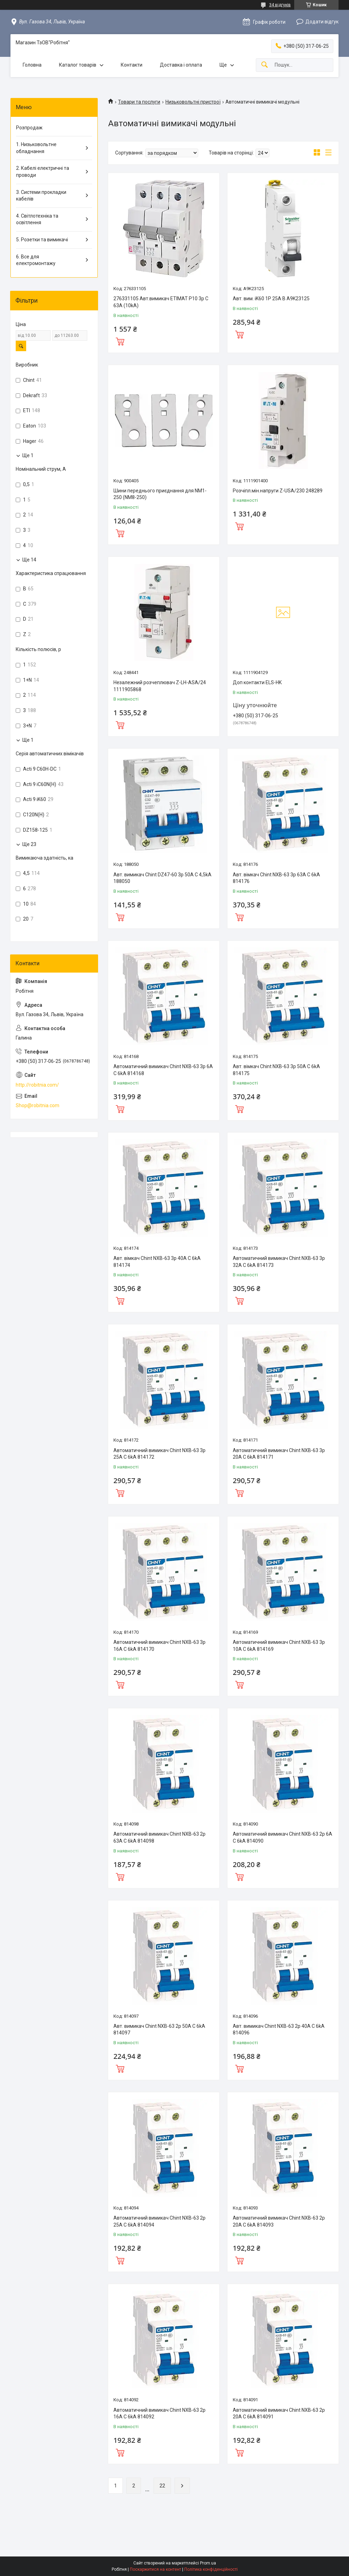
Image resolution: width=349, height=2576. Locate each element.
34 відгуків (280, 4)
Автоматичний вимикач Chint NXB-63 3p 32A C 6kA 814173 (279, 1261)
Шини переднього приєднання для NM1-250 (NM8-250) (160, 494)
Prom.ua (208, 2563)
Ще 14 (29, 559)
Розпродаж (29, 127)
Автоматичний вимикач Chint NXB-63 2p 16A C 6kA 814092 (159, 2413)
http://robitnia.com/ (37, 1085)
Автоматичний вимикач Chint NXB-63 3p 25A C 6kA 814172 (159, 1454)
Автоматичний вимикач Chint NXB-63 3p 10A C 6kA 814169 (279, 1645)
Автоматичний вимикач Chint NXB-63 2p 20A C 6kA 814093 (279, 2221)
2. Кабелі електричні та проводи (42, 171)
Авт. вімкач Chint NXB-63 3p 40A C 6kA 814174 (157, 1261)
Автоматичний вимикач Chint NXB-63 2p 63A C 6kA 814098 (159, 1837)
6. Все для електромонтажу (35, 260)
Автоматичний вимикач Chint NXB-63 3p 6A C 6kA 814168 (163, 1070)
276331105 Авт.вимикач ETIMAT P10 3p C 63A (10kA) (160, 302)
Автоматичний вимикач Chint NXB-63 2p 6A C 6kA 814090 (282, 1837)
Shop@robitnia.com (37, 1105)
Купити (120, 340)
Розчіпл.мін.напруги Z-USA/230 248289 (277, 490)
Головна (32, 65)
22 (162, 2485)
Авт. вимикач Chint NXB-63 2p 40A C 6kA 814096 (279, 2029)
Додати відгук (322, 21)
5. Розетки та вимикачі (42, 239)
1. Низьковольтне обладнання (36, 148)
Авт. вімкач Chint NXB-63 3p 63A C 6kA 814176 (276, 878)
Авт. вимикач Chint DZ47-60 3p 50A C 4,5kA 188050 (162, 878)
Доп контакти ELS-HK (257, 682)
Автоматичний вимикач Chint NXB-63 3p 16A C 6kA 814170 (159, 1645)
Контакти (131, 65)
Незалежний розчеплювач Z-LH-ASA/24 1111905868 (159, 686)
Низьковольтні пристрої (193, 102)
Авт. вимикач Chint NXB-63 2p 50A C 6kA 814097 (159, 2029)
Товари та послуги (139, 102)
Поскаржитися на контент (155, 2569)
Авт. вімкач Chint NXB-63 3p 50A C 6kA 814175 (276, 1070)
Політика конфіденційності (211, 2569)
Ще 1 (28, 455)
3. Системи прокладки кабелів (41, 195)
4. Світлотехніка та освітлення (37, 219)
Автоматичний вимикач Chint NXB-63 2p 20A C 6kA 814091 (279, 2413)
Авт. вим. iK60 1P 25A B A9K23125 (271, 298)
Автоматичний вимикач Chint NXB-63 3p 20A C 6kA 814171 (279, 1454)
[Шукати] (264, 65)
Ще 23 (29, 844)
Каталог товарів (77, 65)
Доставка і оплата (181, 65)
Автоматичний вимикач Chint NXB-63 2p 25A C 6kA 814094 (159, 2221)
